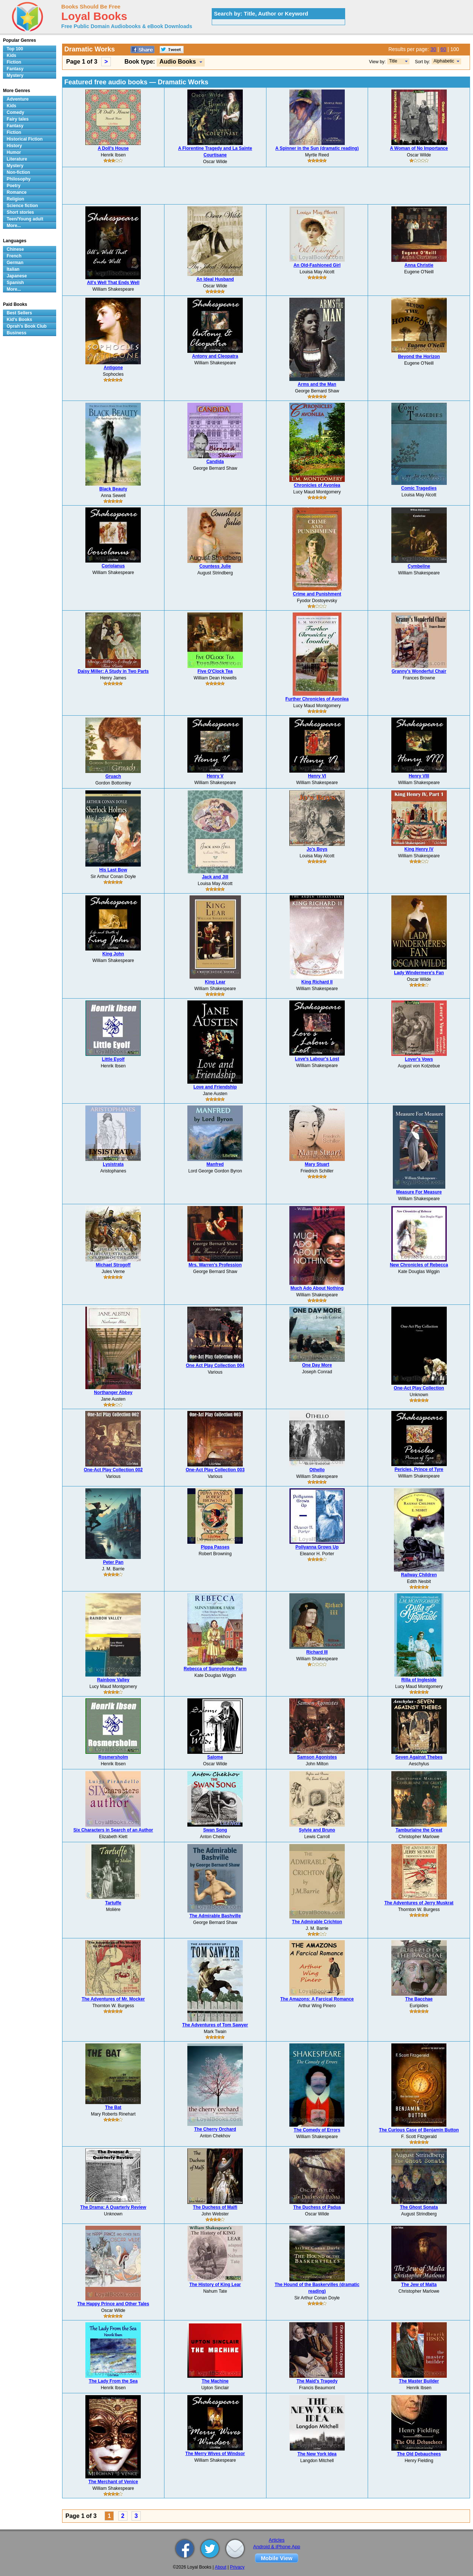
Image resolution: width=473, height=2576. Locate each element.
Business (16, 332)
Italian (13, 269)
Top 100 (15, 48)
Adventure (17, 99)
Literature (17, 159)
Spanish (15, 282)
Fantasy (15, 68)
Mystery (15, 75)
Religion (15, 199)
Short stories (20, 212)
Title (393, 61)
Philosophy (19, 179)
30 (433, 49)
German (15, 262)
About (220, 2567)
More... (14, 225)
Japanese (17, 275)
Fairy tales (17, 119)
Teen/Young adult (25, 219)
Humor (14, 152)
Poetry (13, 185)
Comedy (15, 112)
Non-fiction (18, 172)
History (14, 145)
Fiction (14, 62)
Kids (11, 55)
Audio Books (177, 61)
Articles (277, 2540)
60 (443, 49)
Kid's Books (19, 319)
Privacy (237, 2567)
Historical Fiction (24, 139)
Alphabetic (443, 61)
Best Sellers (19, 312)
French (14, 256)
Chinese (15, 249)
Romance (17, 192)
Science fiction (22, 205)
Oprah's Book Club (27, 326)
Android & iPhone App (276, 2546)
